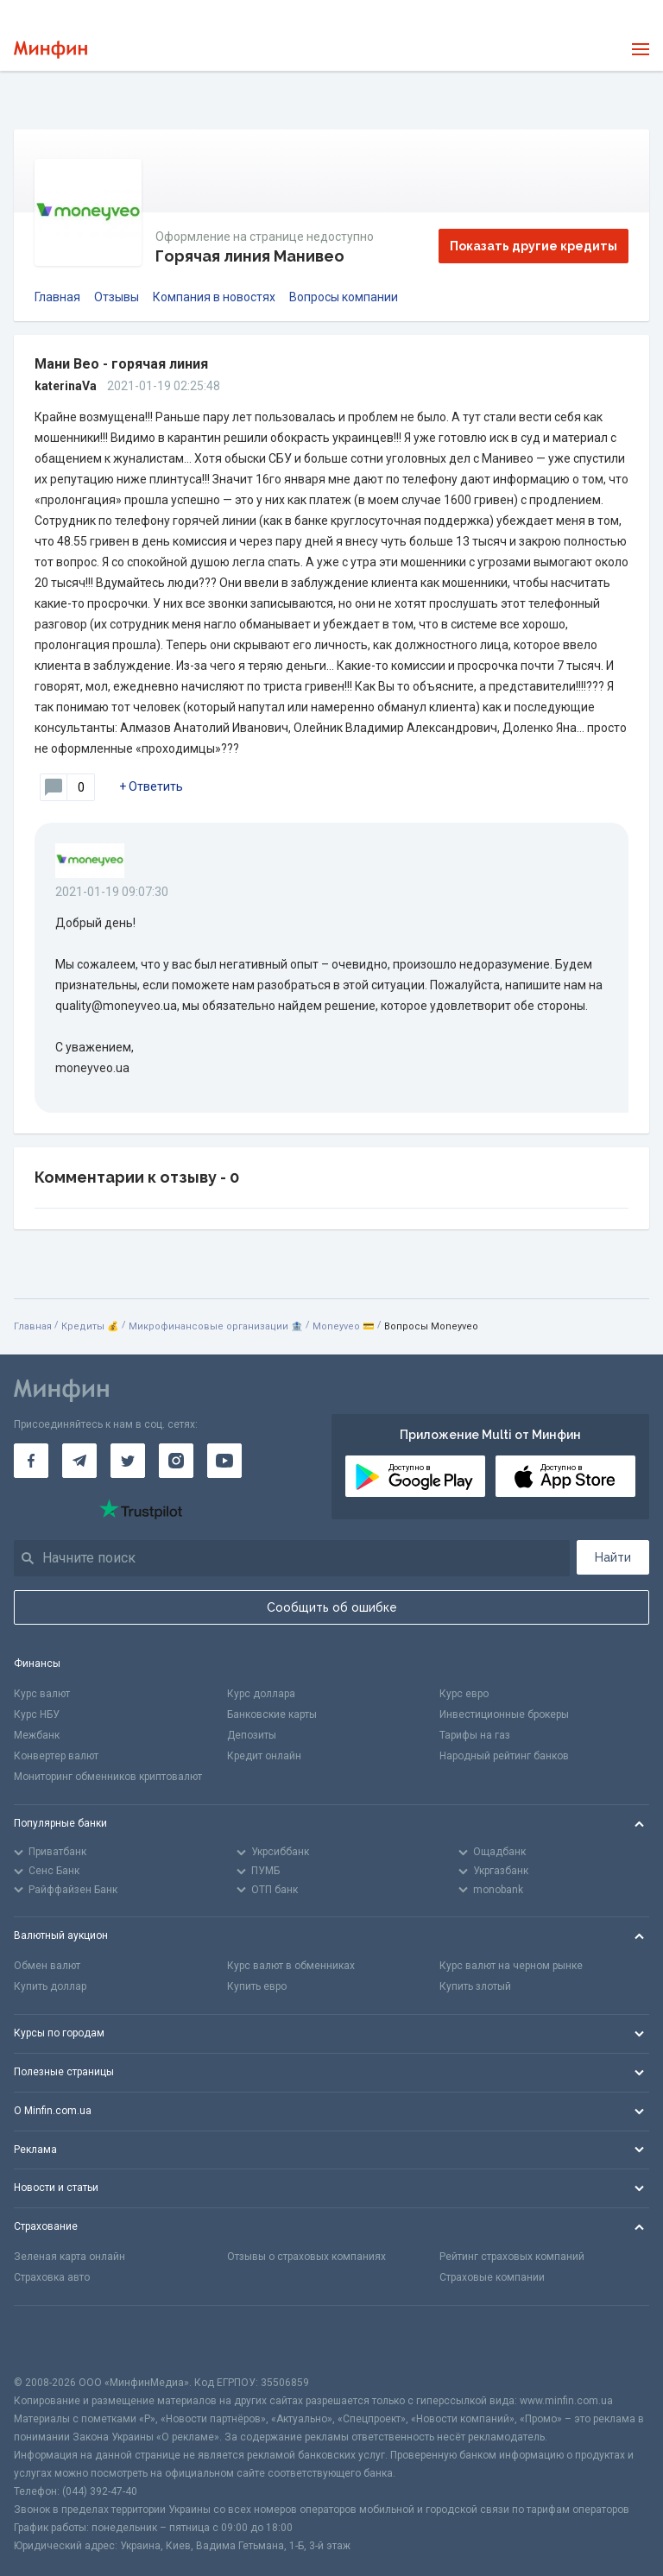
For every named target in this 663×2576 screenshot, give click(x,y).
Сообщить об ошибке (332, 1607)
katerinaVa (66, 386)
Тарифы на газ (474, 1735)
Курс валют (42, 1694)
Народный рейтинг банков (504, 1756)
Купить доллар (50, 1986)
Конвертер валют (56, 1756)
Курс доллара (261, 1694)
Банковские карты (272, 1714)
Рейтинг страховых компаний (511, 2257)
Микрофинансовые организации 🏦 (216, 1326)
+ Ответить (151, 786)
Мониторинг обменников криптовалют (108, 1777)
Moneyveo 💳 (344, 1326)
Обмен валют (47, 1966)
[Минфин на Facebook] (31, 1460)
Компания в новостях (214, 297)
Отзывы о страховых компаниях (306, 2257)
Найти (613, 1557)
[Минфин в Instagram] (176, 1460)
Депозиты (251, 1735)
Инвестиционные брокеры (504, 1714)
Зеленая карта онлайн (69, 2257)
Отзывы (116, 297)
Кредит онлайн (264, 1756)
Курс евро (464, 1694)
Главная (57, 297)
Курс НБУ (37, 1714)
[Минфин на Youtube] (224, 1460)
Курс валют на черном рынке (511, 1966)
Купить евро (257, 1986)
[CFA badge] (52, 2340)
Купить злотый (475, 1986)
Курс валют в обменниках (291, 1966)
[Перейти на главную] (50, 49)
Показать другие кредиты (533, 246)
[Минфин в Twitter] (127, 1460)
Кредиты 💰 (90, 1326)
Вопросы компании (343, 297)
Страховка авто (52, 2277)
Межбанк (37, 1735)
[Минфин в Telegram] (79, 1460)
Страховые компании (492, 2277)
